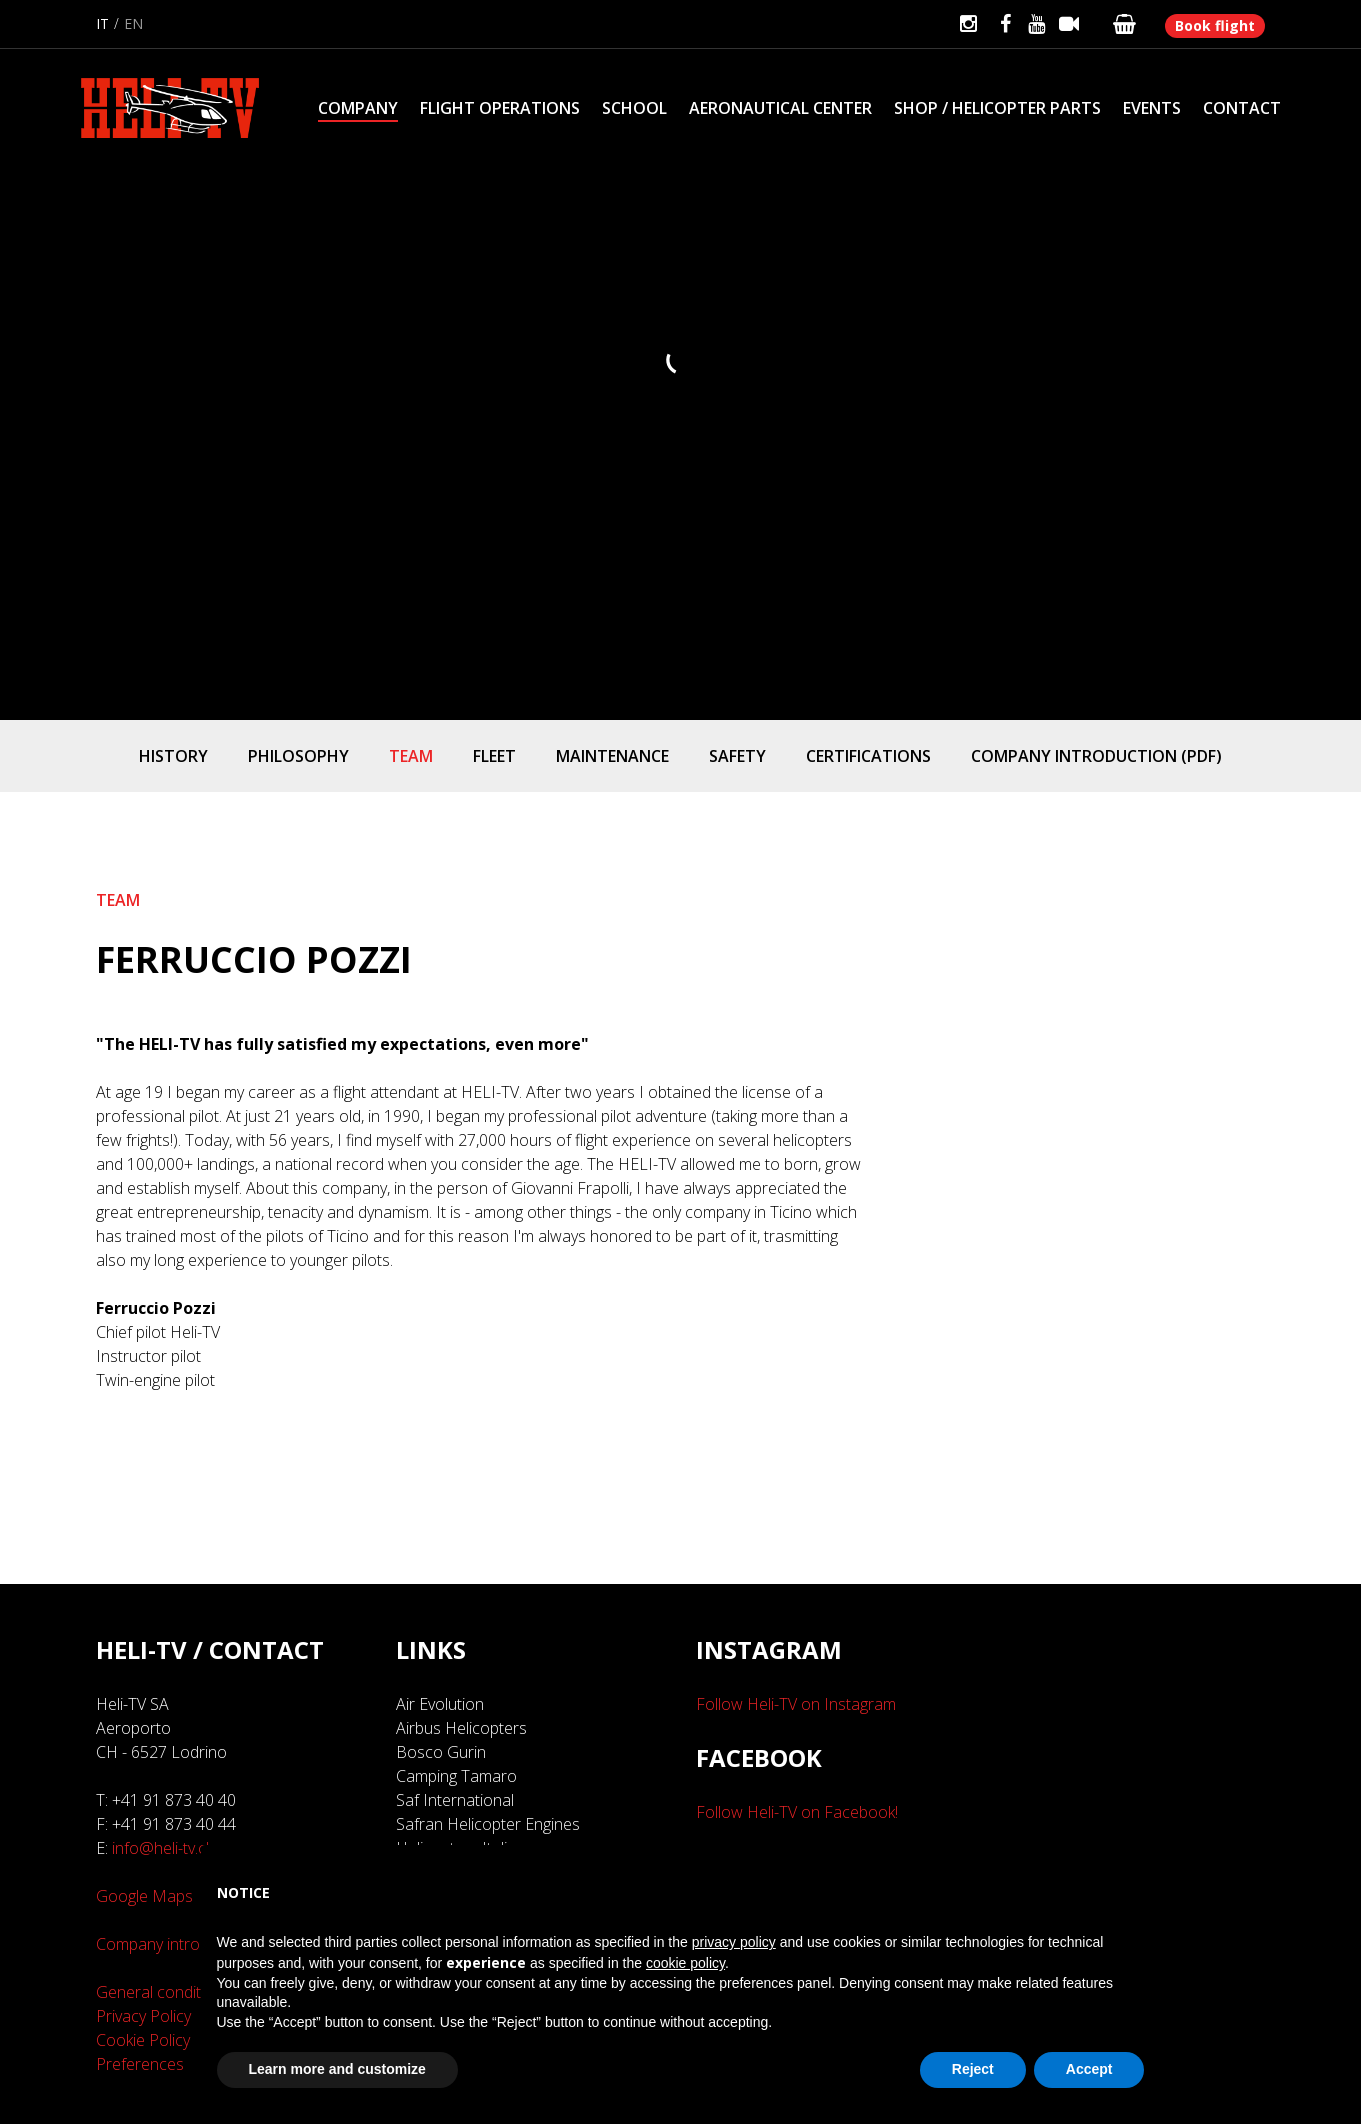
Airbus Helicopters (461, 1728)
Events (1152, 108)
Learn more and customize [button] (337, 2069)
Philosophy (298, 756)
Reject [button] (973, 2069)
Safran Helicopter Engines (488, 1824)
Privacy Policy (143, 2016)
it (102, 23)
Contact (1242, 108)
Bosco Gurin (441, 1752)
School (634, 108)
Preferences (140, 2064)
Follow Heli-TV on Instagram (796, 1704)
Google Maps (144, 1896)
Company (358, 108)
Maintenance (612, 756)
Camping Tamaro (456, 1776)
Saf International (455, 1800)
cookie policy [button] (685, 1963)
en (133, 23)
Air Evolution (440, 1704)
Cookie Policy (143, 2040)
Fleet (494, 756)
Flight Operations (500, 108)
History (173, 756)
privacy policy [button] (734, 1942)
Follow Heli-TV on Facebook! (797, 1812)
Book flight (1215, 25)
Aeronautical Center (780, 108)
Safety (737, 756)
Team (411, 756)
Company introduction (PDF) (1096, 756)
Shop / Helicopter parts (997, 108)
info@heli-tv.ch (163, 1848)
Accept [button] (1089, 2069)
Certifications (868, 756)
